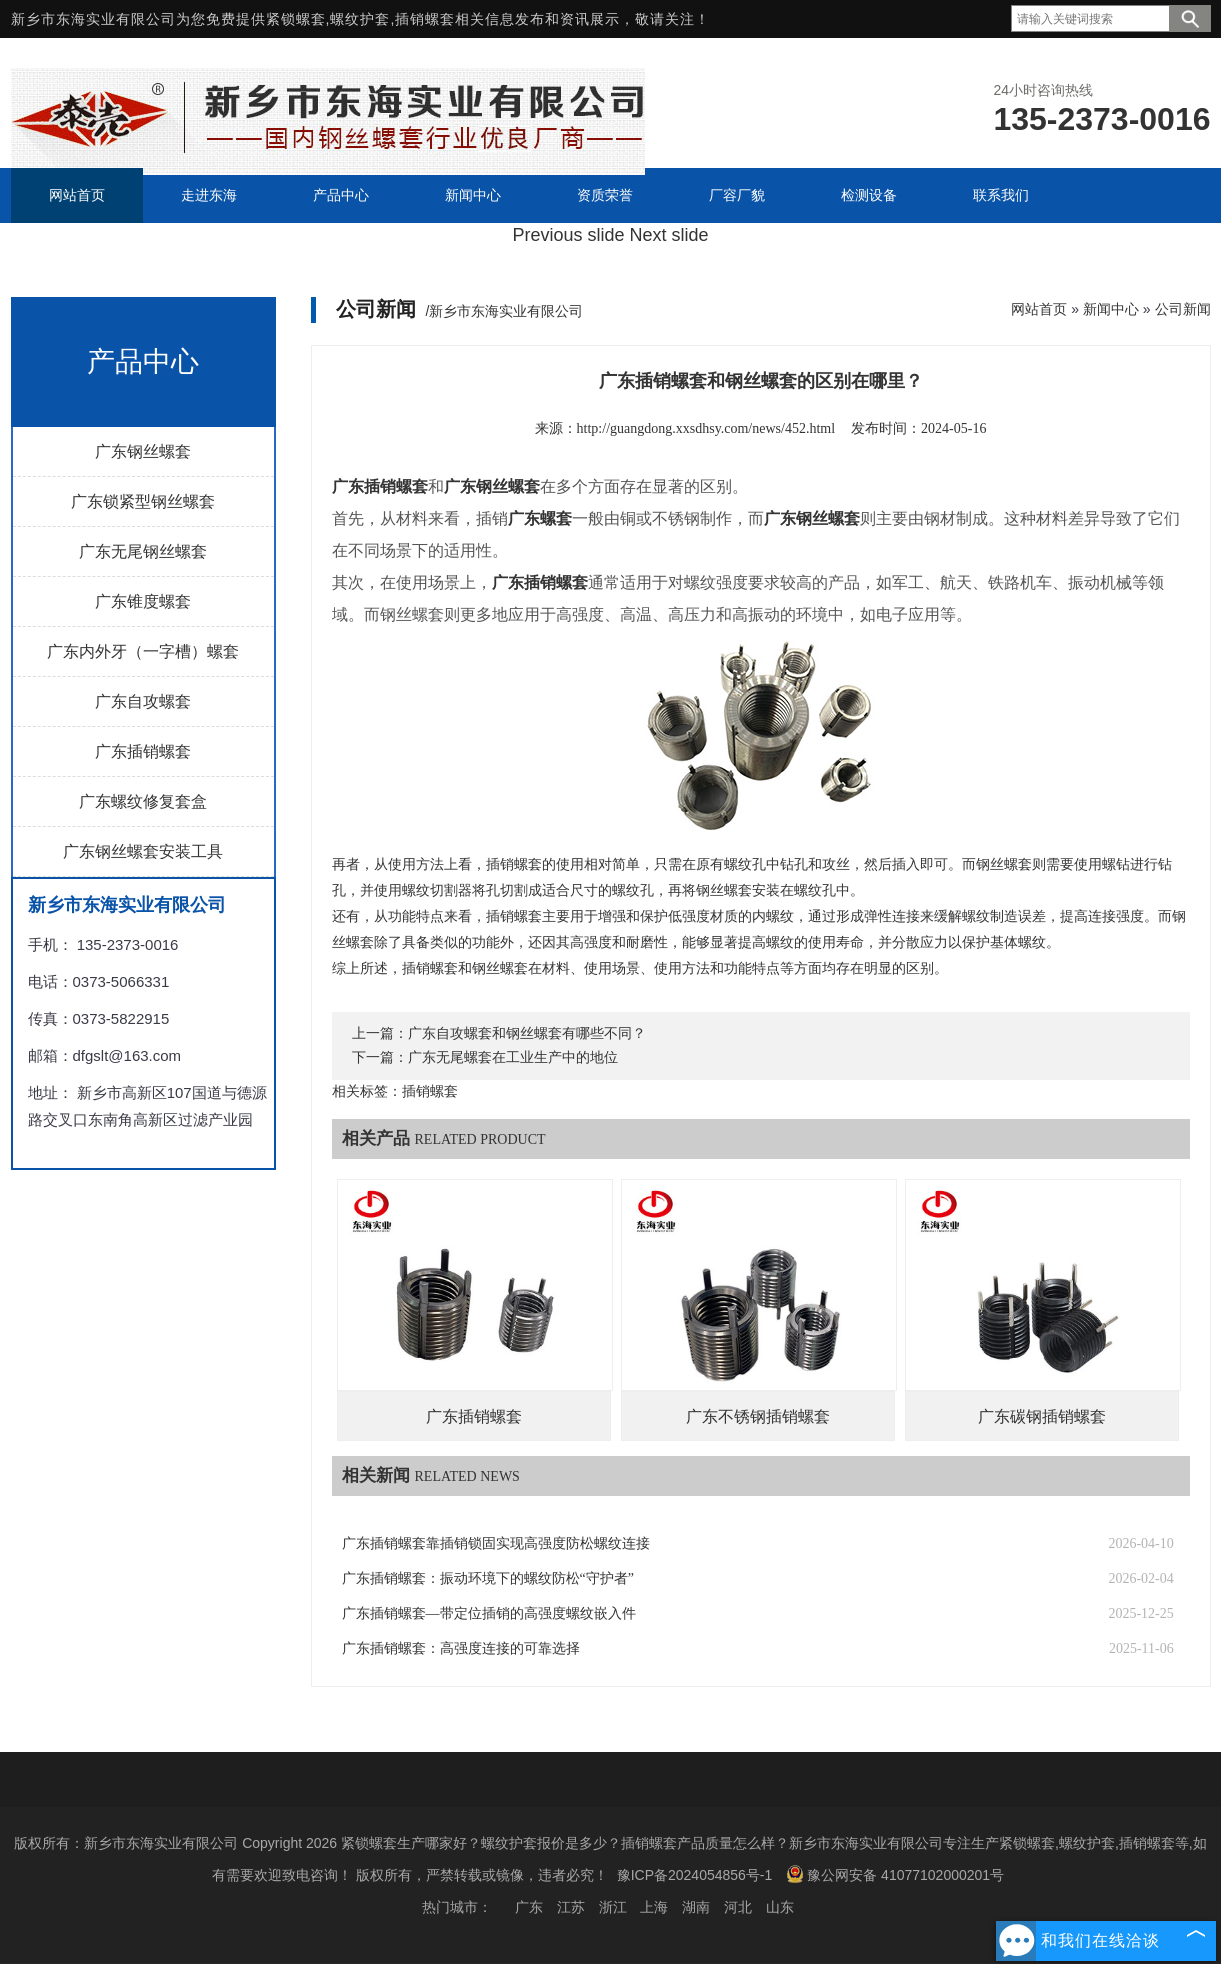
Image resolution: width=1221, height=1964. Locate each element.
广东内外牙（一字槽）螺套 (143, 651)
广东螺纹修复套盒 (143, 801)
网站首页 (1039, 309)
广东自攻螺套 (143, 701)
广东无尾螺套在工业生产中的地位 (513, 1057)
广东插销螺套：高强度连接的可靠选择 (461, 1648)
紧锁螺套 (296, 19)
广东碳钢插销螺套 (1042, 1416)
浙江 (613, 1907)
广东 (529, 1907)
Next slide (669, 235)
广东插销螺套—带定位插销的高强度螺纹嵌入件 (489, 1613)
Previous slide (568, 235)
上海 (654, 1907)
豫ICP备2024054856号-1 (695, 1875)
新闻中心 (1111, 309)
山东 (780, 1907)
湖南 (696, 1907)
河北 (738, 1907)
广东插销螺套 (143, 751)
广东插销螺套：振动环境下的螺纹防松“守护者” (488, 1578)
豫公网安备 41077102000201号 (895, 1874)
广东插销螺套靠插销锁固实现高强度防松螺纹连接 (496, 1543)
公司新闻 (1183, 309)
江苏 (571, 1907)
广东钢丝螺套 (143, 451)
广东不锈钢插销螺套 (758, 1416)
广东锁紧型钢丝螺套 (143, 501)
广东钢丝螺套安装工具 (143, 851)
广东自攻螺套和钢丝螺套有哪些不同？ (527, 1033)
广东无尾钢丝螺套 (143, 551)
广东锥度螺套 (143, 601)
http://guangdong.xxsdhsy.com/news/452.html (706, 428)
